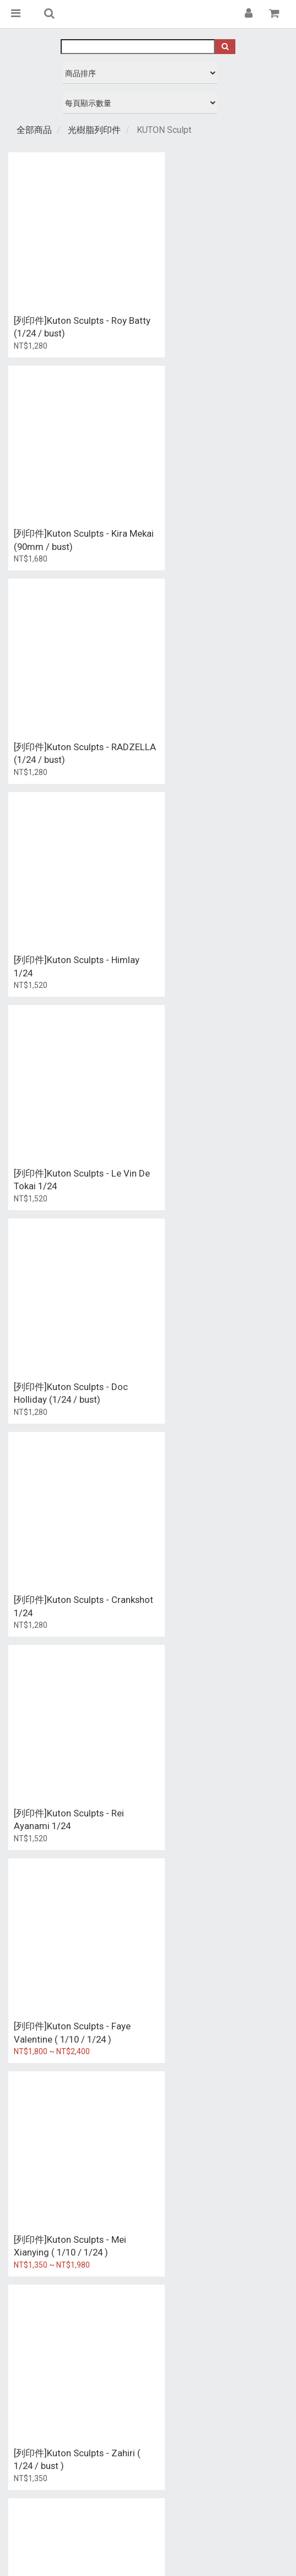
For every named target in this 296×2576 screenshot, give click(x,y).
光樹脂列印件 (94, 130)
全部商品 (34, 130)
